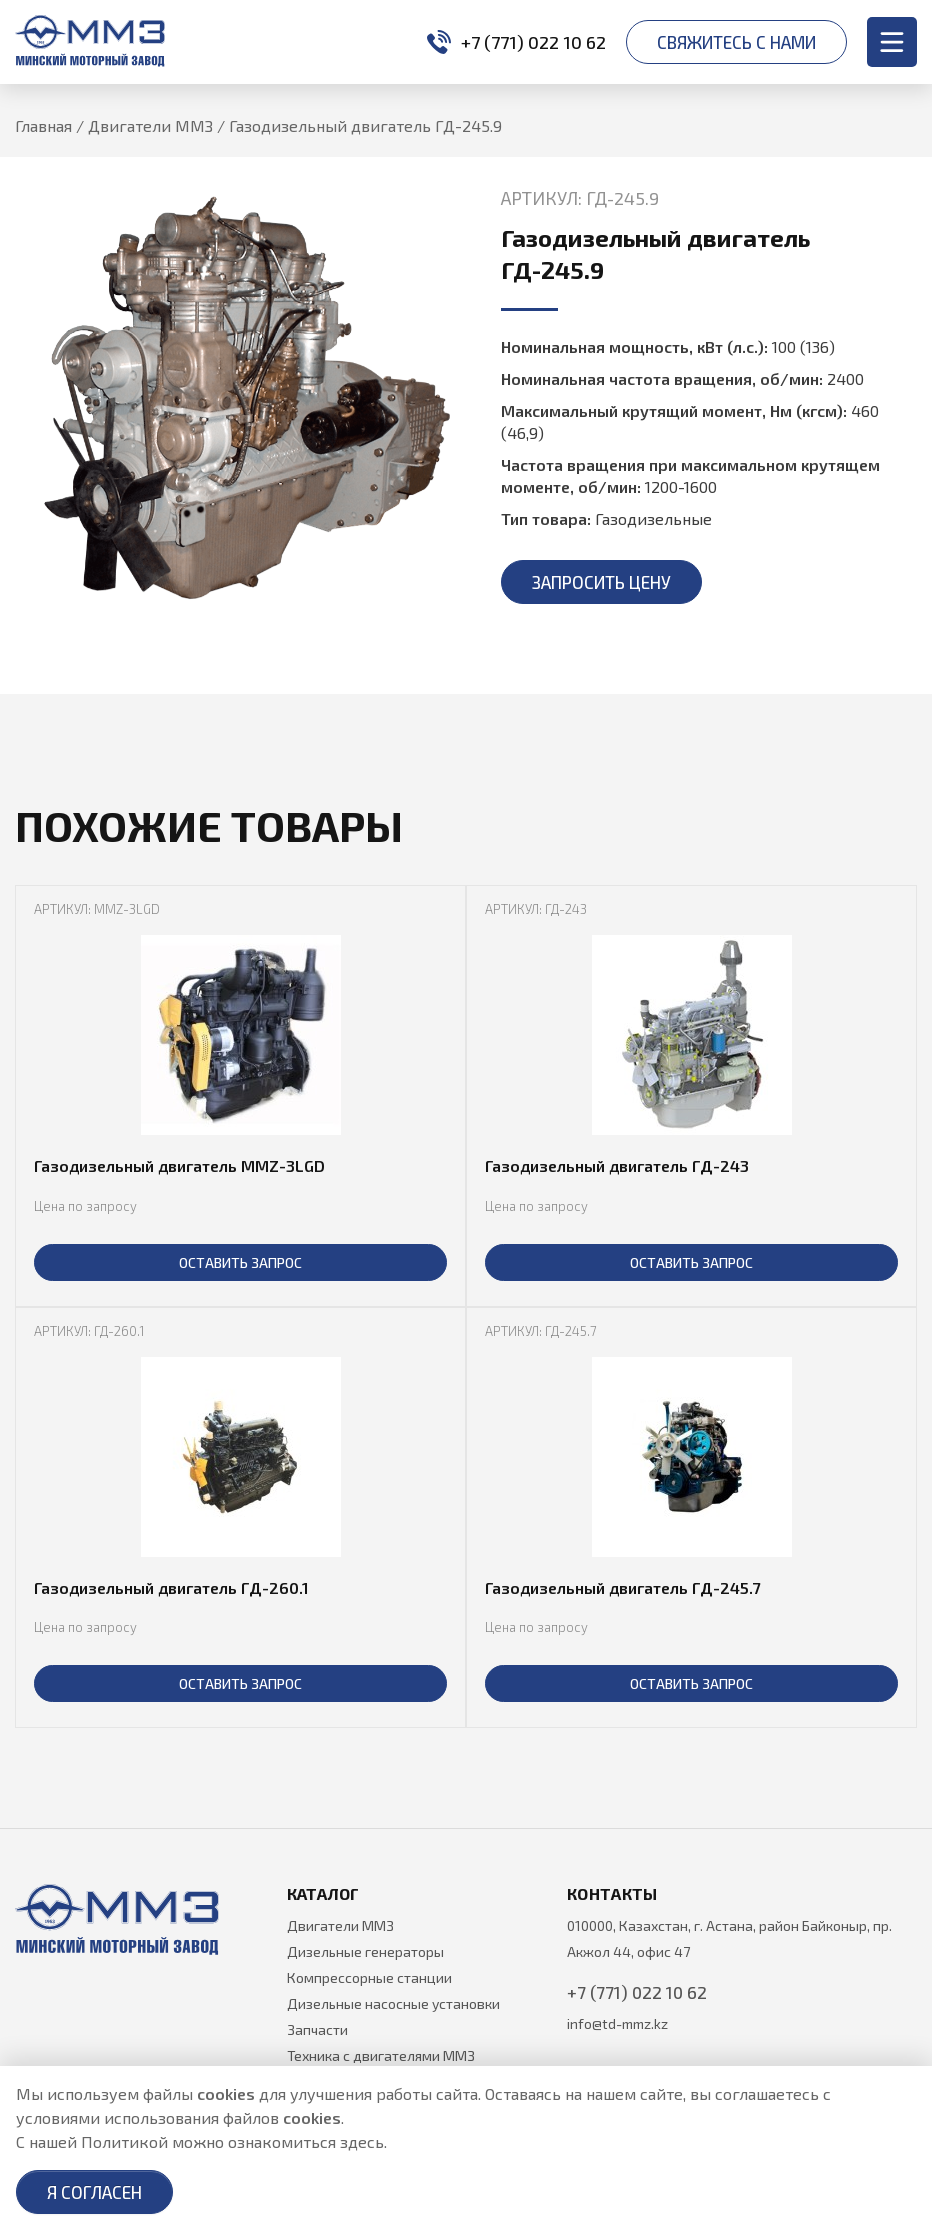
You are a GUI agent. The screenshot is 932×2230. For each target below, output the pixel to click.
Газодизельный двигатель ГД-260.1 (171, 1587)
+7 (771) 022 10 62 (516, 42)
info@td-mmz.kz (617, 2023)
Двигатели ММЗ (340, 1925)
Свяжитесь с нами (736, 42)
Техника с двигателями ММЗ (381, 2055)
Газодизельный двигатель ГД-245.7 (622, 1587)
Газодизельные (653, 518)
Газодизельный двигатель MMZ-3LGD (179, 1165)
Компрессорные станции (369, 1977)
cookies (226, 2093)
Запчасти (317, 2029)
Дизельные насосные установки (393, 2003)
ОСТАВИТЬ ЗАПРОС (240, 1262)
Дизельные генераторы (365, 1951)
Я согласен (94, 2192)
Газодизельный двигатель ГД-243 (617, 1165)
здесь (362, 2141)
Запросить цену (601, 582)
